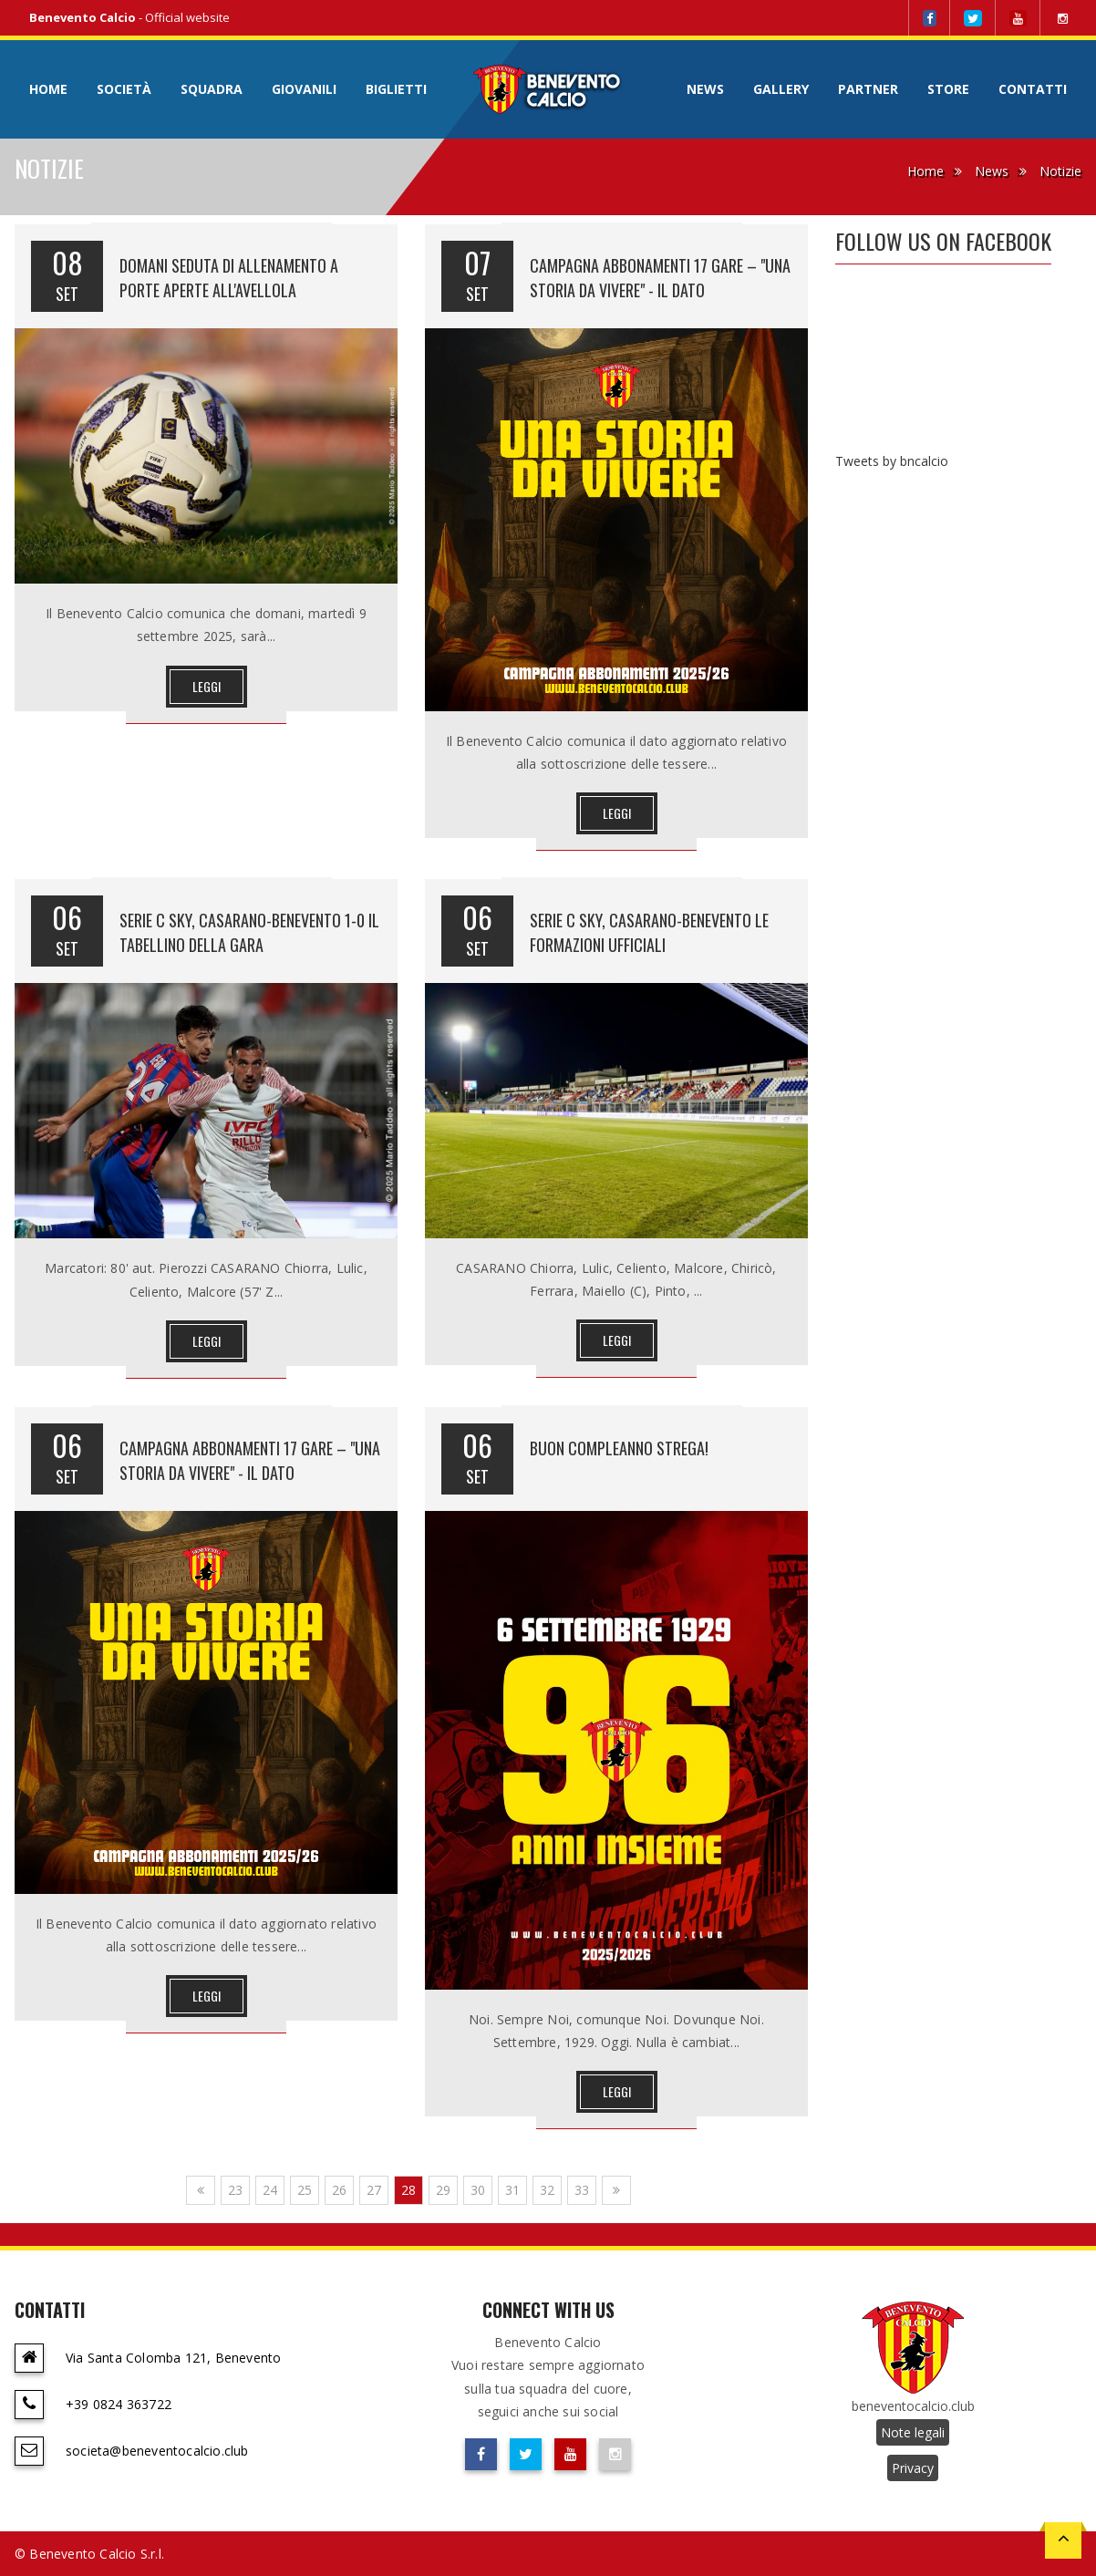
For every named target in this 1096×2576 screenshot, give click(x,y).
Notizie (1060, 171)
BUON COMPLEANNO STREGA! (619, 1448)
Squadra (212, 89)
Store (948, 89)
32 (547, 2189)
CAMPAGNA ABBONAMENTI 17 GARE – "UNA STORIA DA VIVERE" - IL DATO (660, 277)
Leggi (206, 686)
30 (477, 2189)
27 (374, 2189)
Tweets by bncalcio (891, 461)
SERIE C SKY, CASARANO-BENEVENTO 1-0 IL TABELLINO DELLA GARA (249, 932)
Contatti (1032, 89)
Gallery (781, 89)
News (705, 89)
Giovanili (304, 89)
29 (443, 2189)
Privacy (913, 2468)
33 (581, 2189)
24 (270, 2189)
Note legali (913, 2432)
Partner (868, 89)
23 (235, 2189)
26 (339, 2189)
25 (304, 2189)
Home (48, 89)
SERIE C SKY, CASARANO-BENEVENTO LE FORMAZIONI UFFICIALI (649, 932)
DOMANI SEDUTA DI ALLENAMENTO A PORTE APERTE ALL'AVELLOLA (228, 277)
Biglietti (396, 89)
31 (512, 2189)
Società (124, 89)
